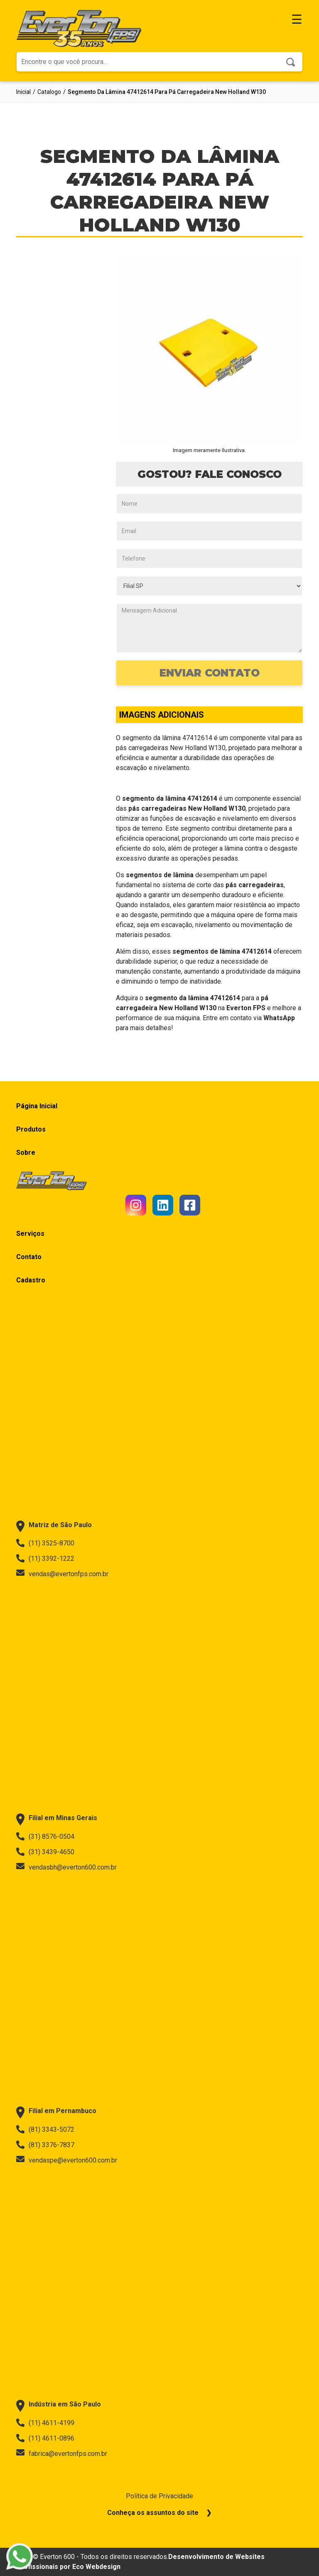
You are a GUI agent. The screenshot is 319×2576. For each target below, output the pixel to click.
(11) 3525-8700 (45, 1543)
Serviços (30, 1234)
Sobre (25, 1152)
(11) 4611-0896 (45, 2438)
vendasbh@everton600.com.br (66, 1867)
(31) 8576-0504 (45, 1836)
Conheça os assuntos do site (153, 2513)
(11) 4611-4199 (45, 2423)
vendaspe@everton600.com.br (66, 2160)
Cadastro (30, 1280)
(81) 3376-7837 (45, 2145)
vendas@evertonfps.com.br (62, 1574)
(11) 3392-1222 (45, 1558)
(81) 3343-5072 (45, 2129)
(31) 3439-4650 (45, 1852)
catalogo (49, 92)
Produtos (31, 1129)
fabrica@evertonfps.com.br (61, 2453)
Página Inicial (36, 1106)
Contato (29, 1257)
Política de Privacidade (159, 2496)
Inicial (23, 92)
